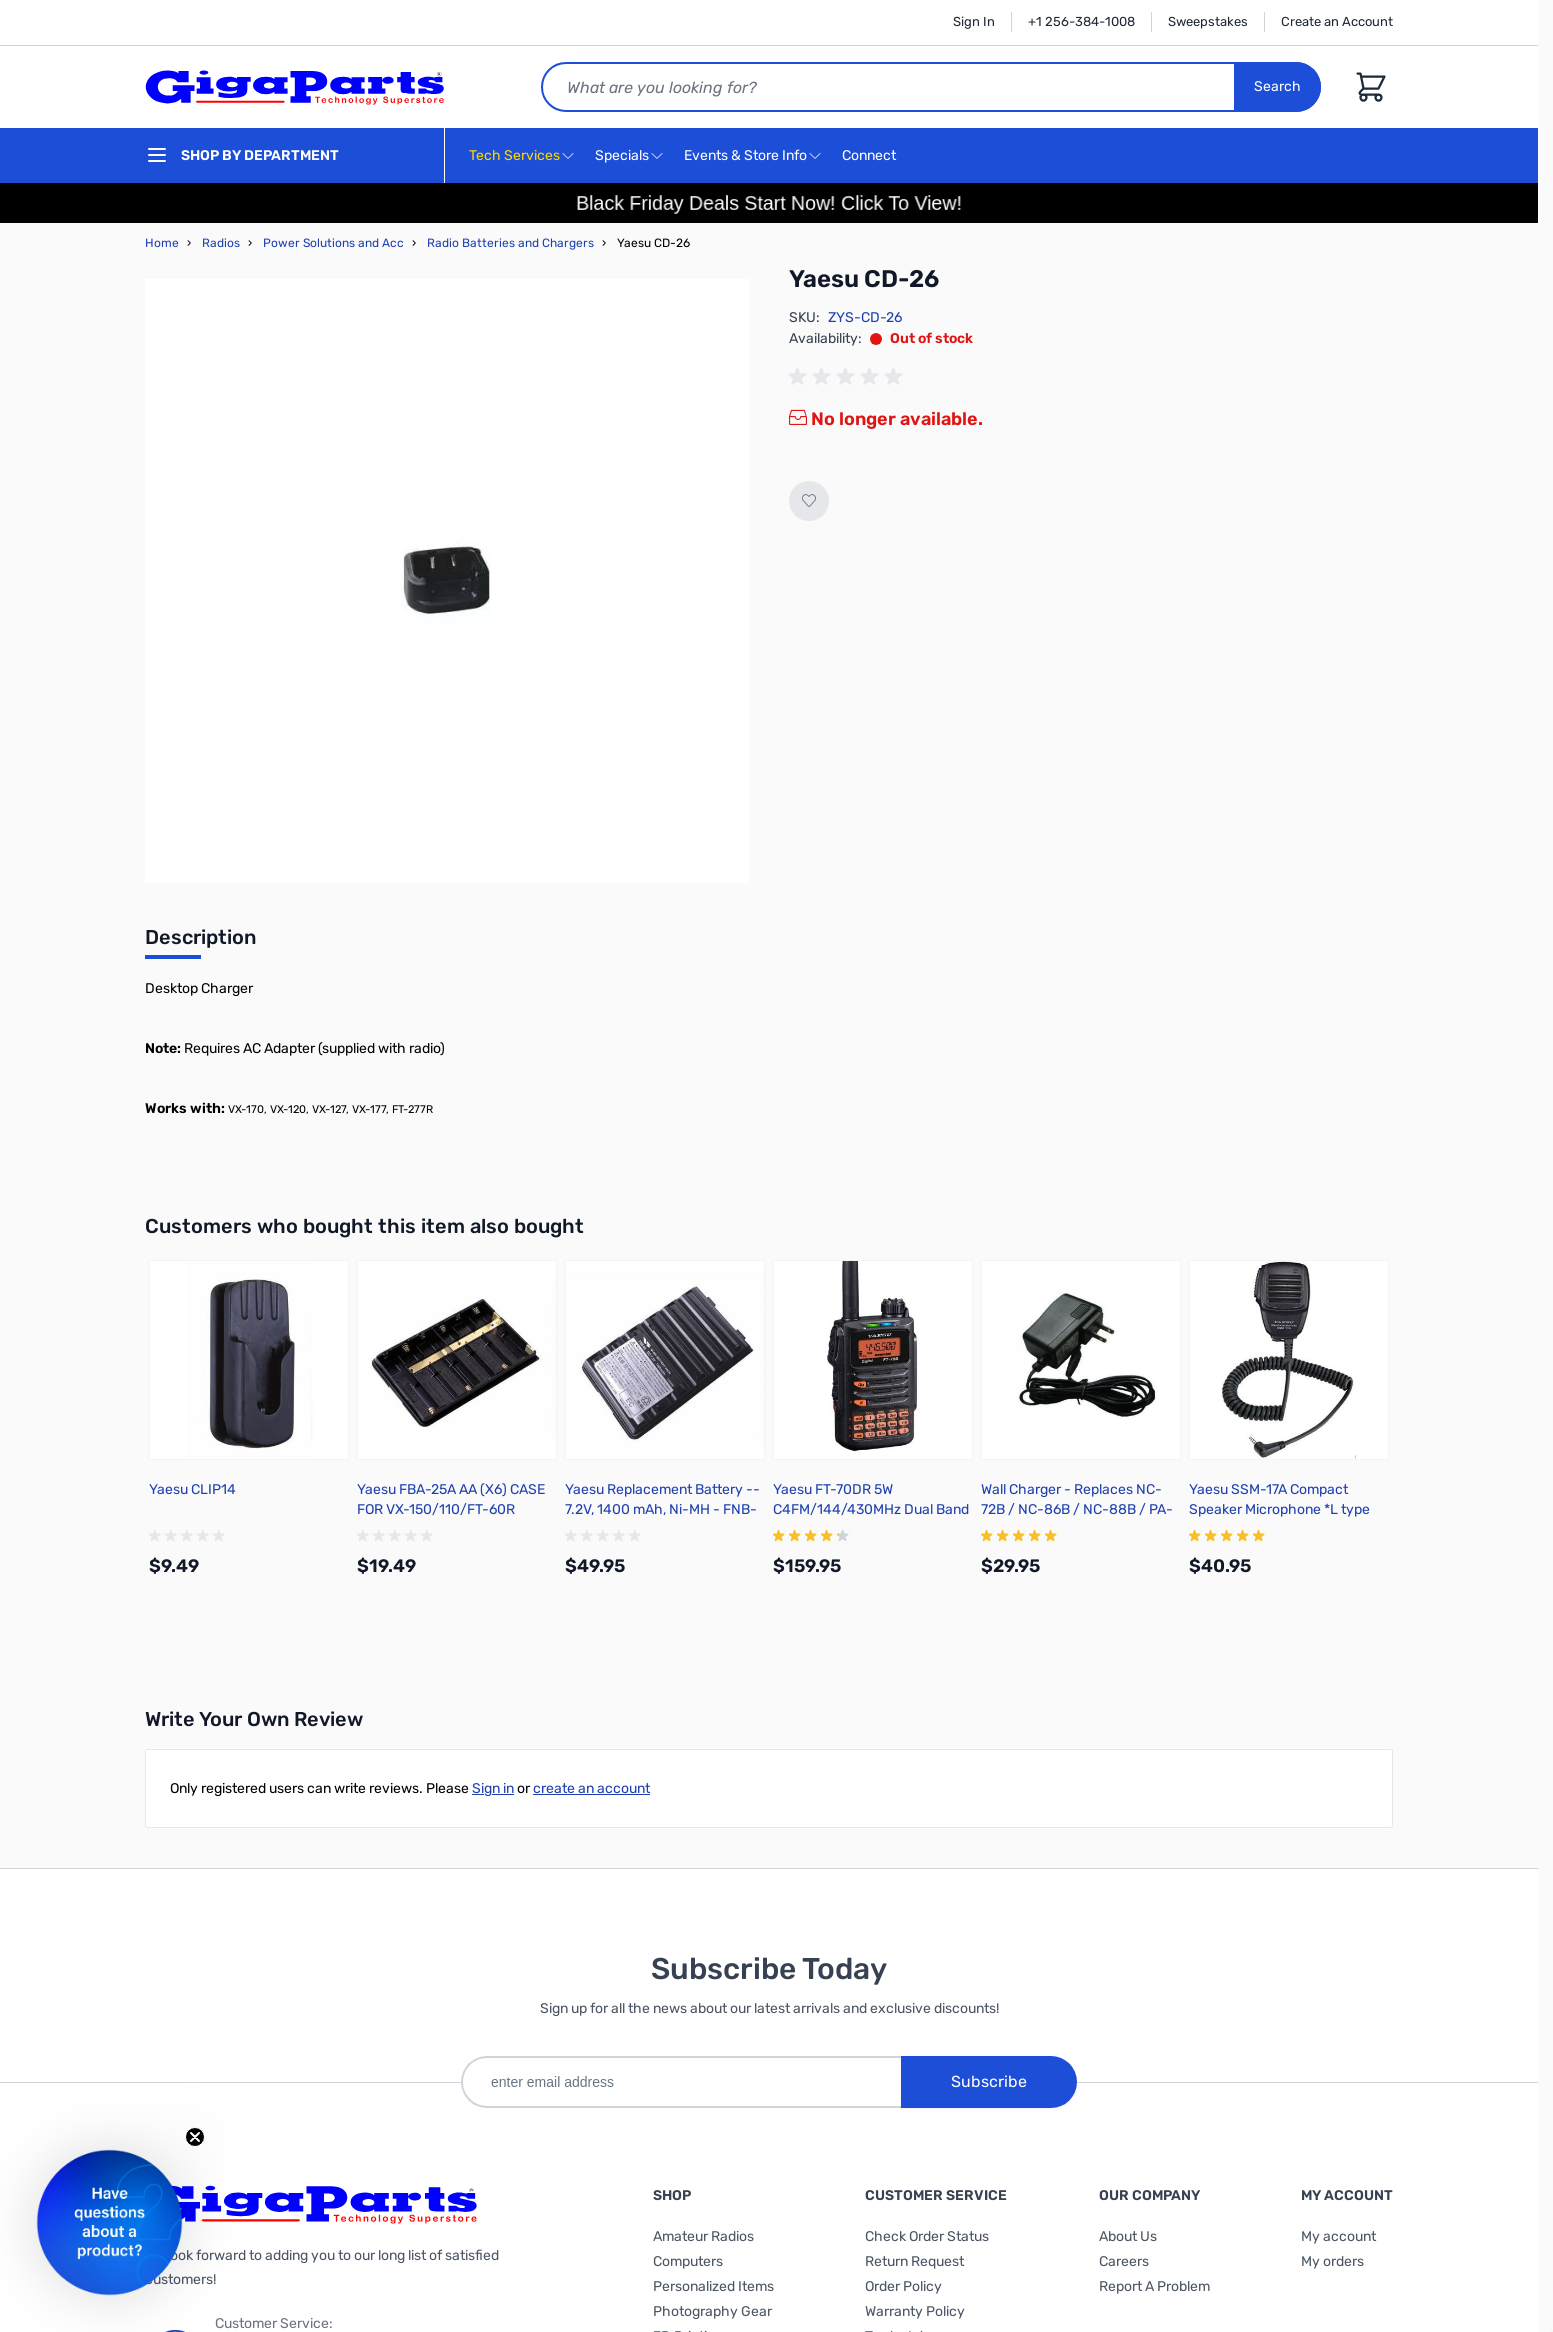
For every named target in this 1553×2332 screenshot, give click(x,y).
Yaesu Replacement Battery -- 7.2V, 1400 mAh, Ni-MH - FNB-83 (662, 1509)
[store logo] (295, 87)
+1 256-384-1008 (1081, 21)
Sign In (974, 21)
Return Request (914, 2261)
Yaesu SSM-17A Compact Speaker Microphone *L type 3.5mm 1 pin (1279, 1509)
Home (162, 243)
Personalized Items (713, 2286)
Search (1277, 86)
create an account (591, 1788)
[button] (109, 2222)
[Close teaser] (195, 2137)
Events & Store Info (745, 155)
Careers (1124, 2261)
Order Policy (903, 2286)
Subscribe (989, 2081)
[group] (849, 377)
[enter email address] (681, 2082)
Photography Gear (712, 2311)
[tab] (200, 943)
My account (1338, 2236)
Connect (871, 156)
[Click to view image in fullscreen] (447, 581)
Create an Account (1337, 21)
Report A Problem (1154, 2286)
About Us (1128, 2236)
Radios (221, 243)
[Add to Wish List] (809, 501)
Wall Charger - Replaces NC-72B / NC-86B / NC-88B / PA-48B (1077, 1509)
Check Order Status (927, 2236)
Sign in (493, 1788)
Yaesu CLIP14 (192, 1489)
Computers (688, 2261)
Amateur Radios (703, 2236)
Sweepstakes (1208, 21)
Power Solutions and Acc (333, 243)
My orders (1332, 2261)
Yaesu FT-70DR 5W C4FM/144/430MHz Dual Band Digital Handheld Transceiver (871, 1509)
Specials (622, 155)
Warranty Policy (915, 2311)
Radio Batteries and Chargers (510, 243)
